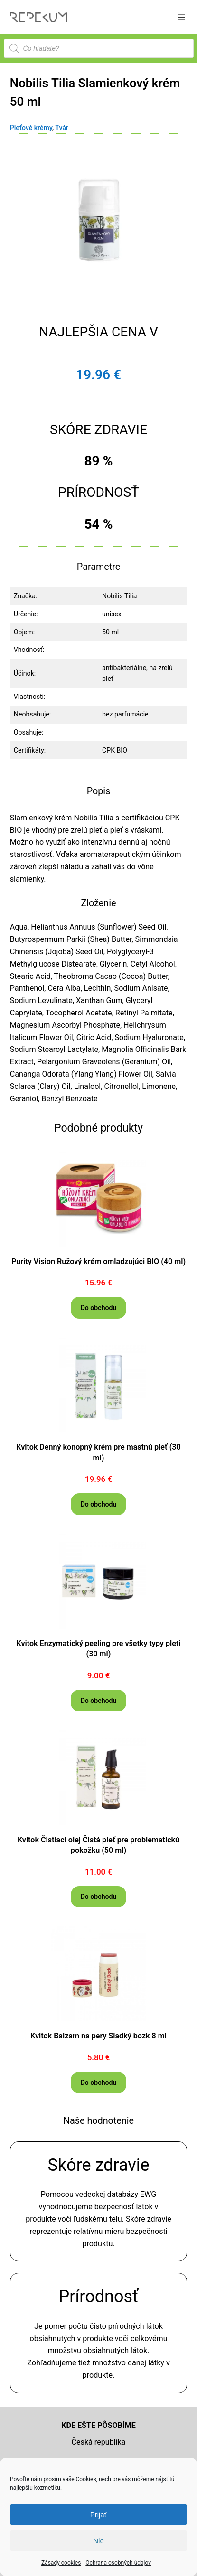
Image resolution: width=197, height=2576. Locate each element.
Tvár (61, 127)
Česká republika (99, 2441)
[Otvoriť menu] (181, 17)
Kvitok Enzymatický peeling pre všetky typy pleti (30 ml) (99, 1649)
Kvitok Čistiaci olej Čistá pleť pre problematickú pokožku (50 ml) (98, 1845)
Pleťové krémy (31, 127)
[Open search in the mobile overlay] (99, 48)
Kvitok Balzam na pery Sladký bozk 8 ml (98, 2035)
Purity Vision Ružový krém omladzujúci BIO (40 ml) (98, 1261)
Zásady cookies (61, 2562)
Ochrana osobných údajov (118, 2562)
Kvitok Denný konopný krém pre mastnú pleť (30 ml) (98, 1452)
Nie (98, 2541)
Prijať (98, 2515)
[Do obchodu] (98, 1307)
